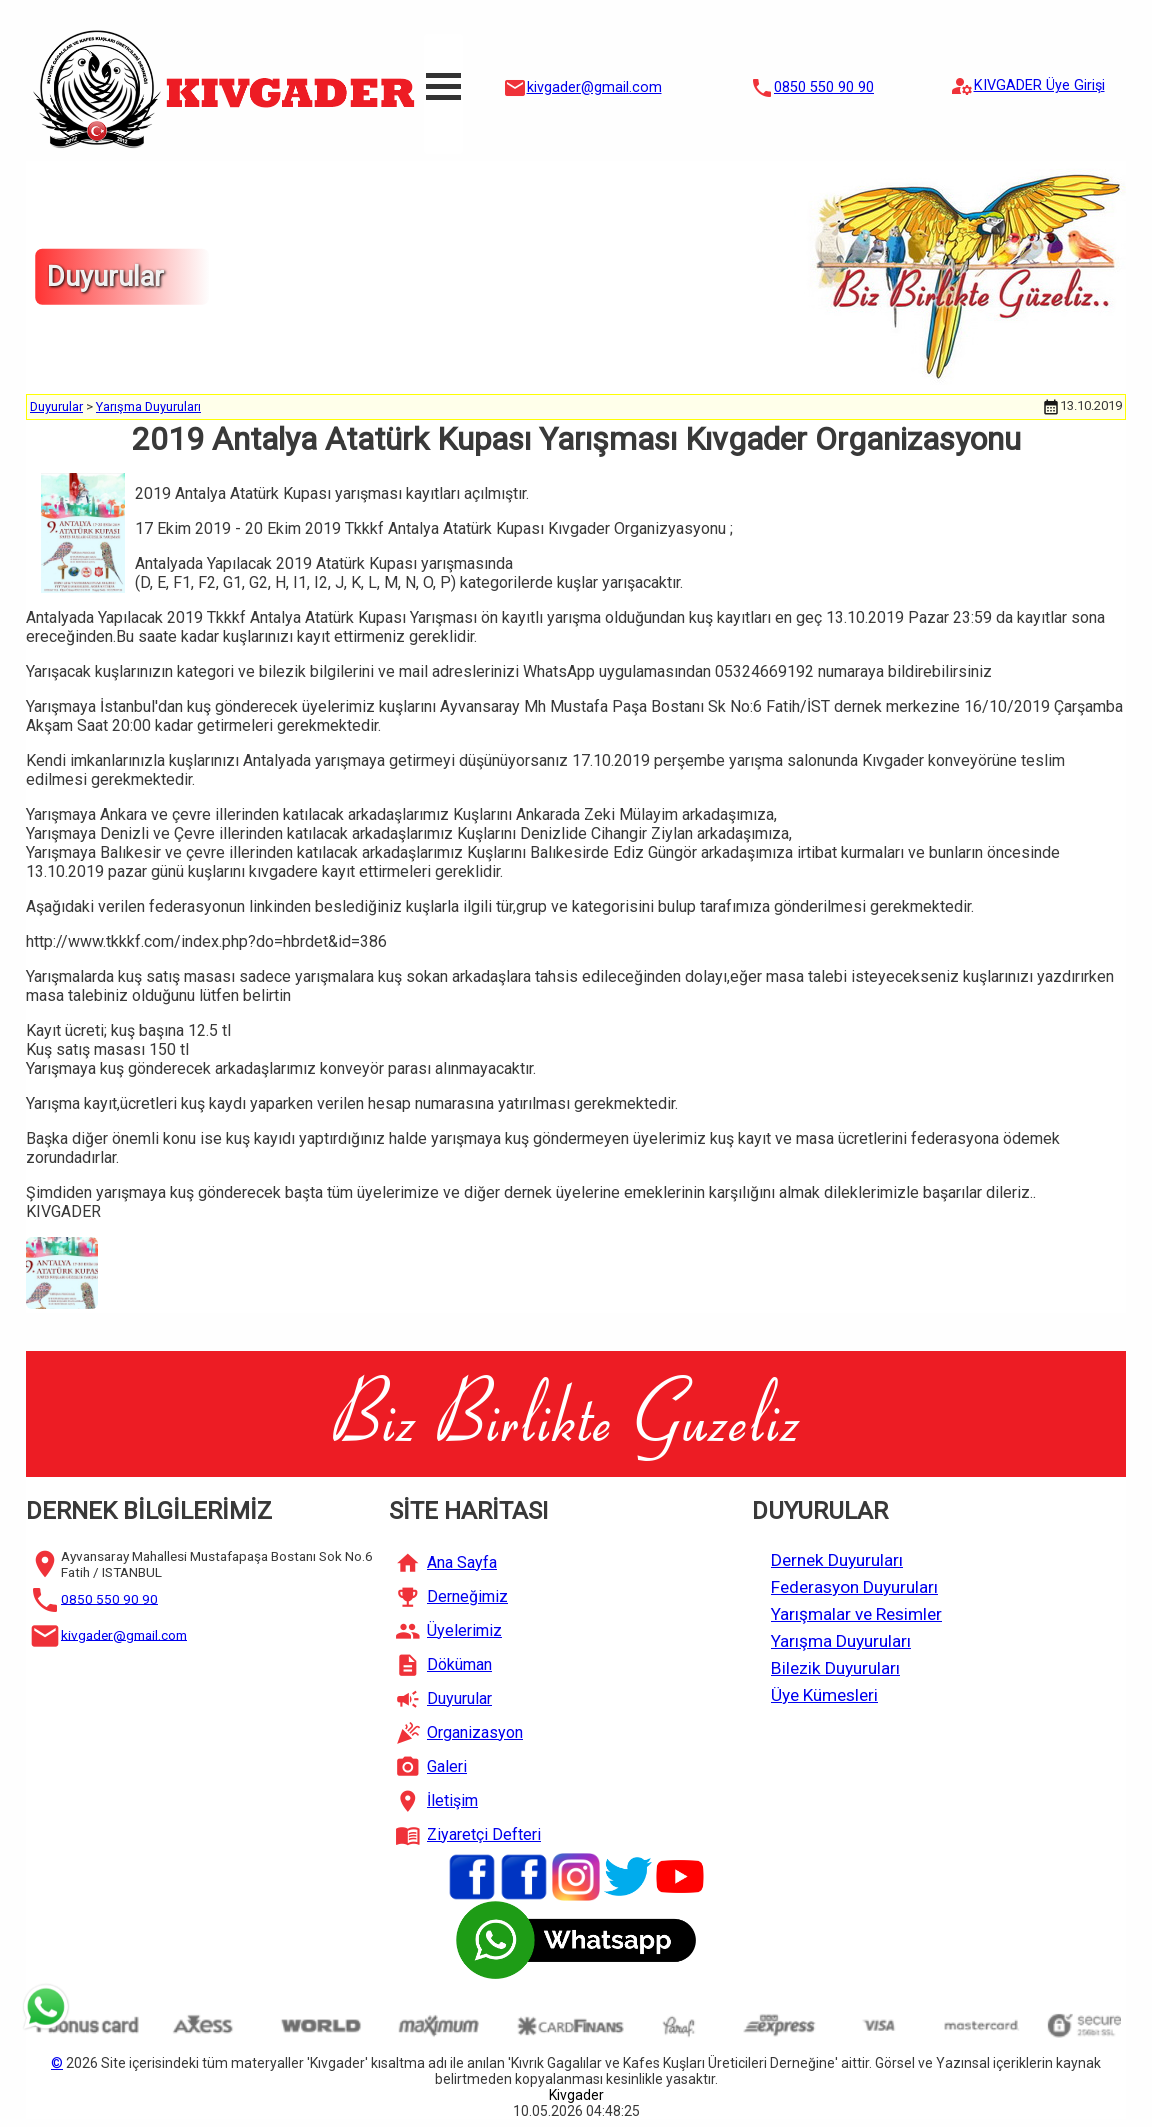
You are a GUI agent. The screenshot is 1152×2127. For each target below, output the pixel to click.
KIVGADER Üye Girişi (1039, 85)
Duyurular (56, 406)
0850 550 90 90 (824, 87)
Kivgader (576, 2095)
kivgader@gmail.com (594, 87)
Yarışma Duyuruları (148, 406)
